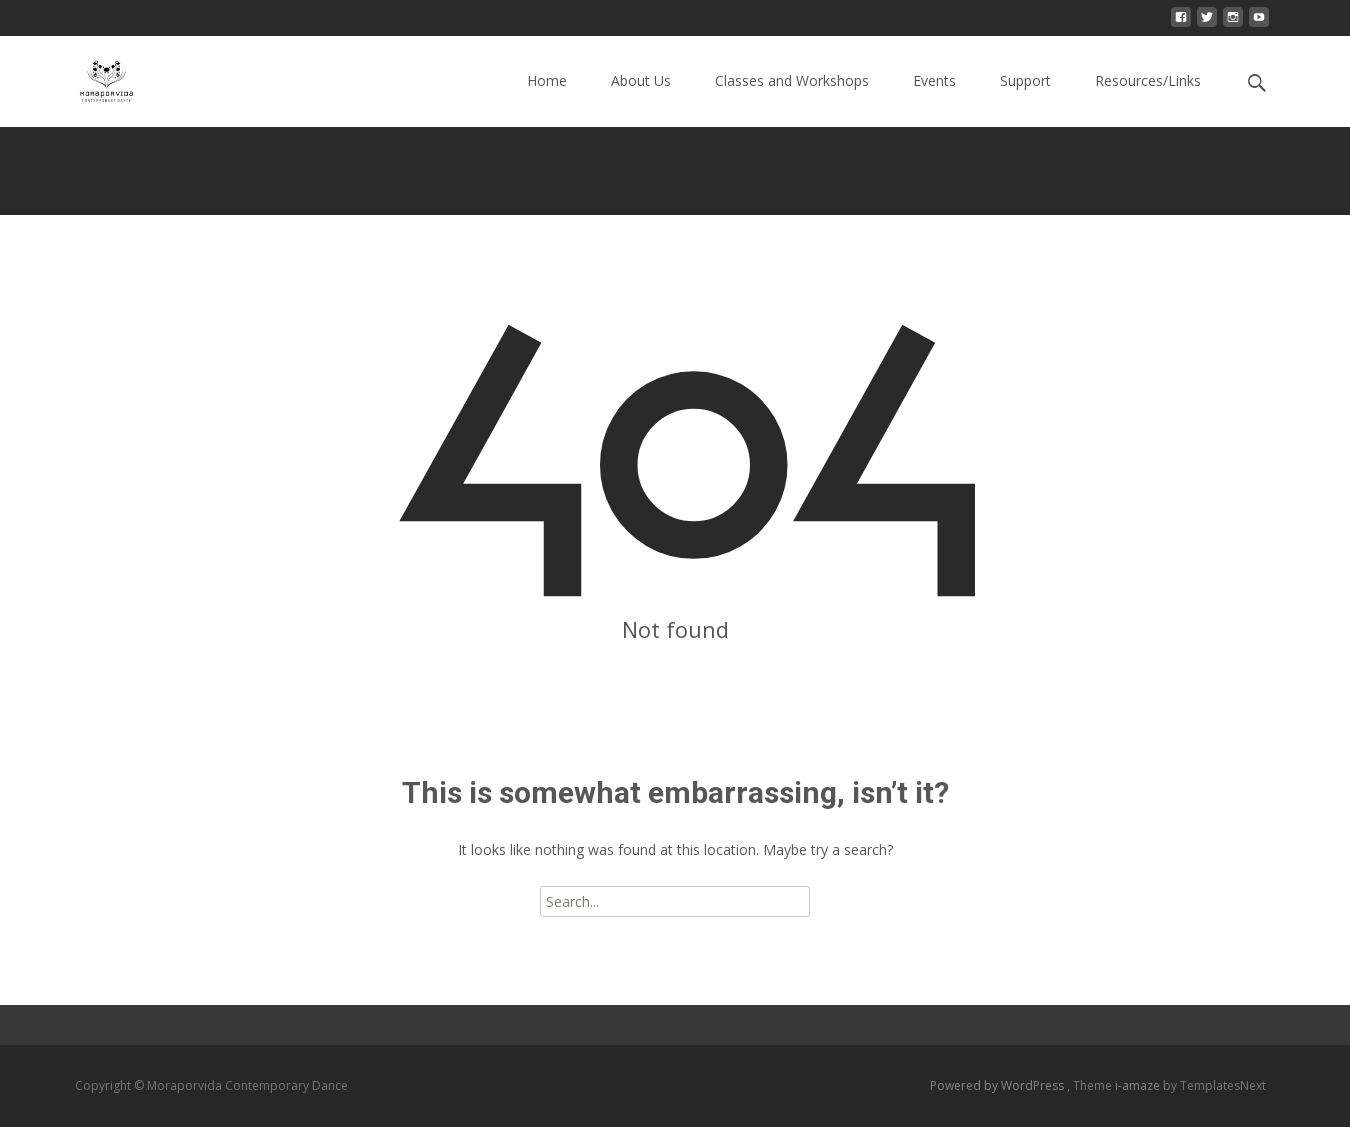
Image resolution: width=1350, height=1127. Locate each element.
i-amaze (1139, 1085)
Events (934, 98)
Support (1025, 98)
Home (547, 98)
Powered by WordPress (998, 1085)
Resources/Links (1148, 98)
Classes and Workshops (792, 98)
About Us (641, 98)
